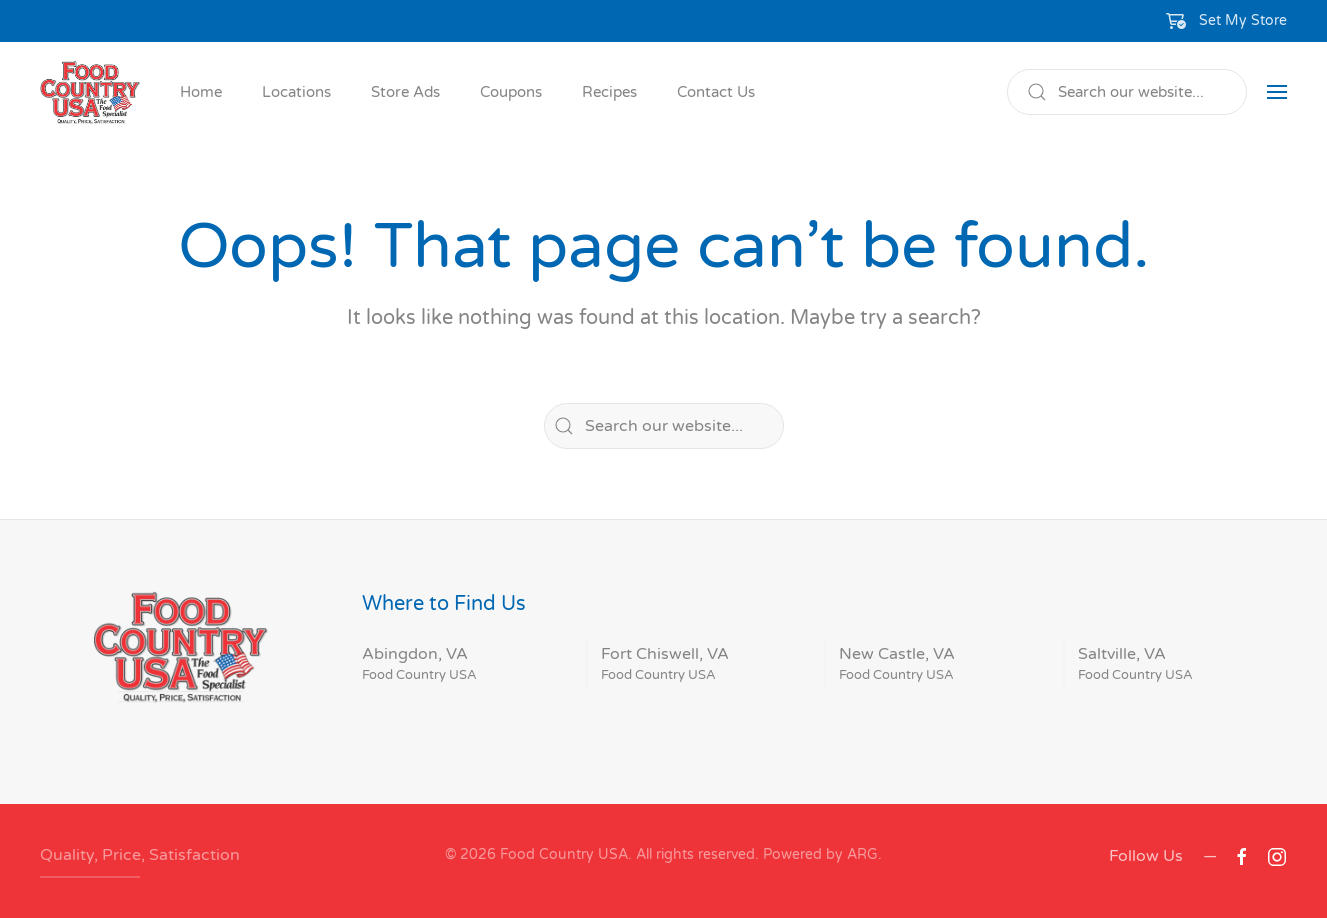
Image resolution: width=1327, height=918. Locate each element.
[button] (1227, 21)
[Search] (1127, 92)
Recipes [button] (609, 92)
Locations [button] (296, 92)
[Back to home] (90, 92)
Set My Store (1243, 20)
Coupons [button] (511, 92)
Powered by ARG (818, 854)
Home (201, 92)
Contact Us (716, 92)
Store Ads (405, 92)
